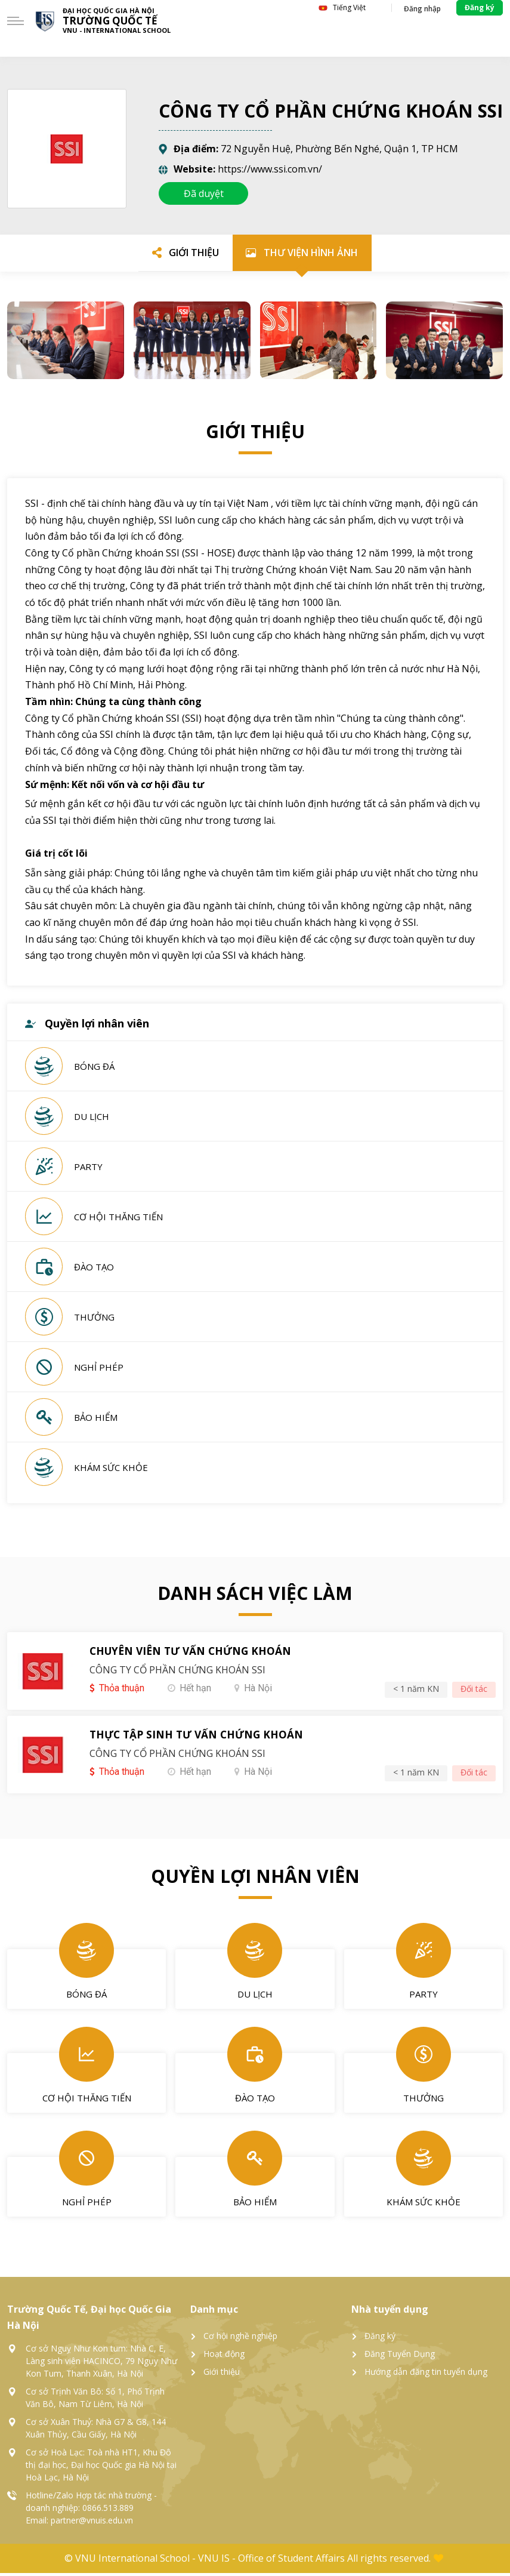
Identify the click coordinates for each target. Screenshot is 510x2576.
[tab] (183, 254)
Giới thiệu (221, 2374)
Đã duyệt (204, 193)
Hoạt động (224, 2356)
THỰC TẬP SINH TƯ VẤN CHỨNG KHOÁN (199, 1739)
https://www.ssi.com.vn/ (270, 169)
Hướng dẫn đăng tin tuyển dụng (425, 2374)
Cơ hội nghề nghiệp (240, 2338)
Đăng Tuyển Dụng (399, 2356)
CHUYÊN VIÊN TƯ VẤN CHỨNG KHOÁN (193, 1655)
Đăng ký (379, 2338)
